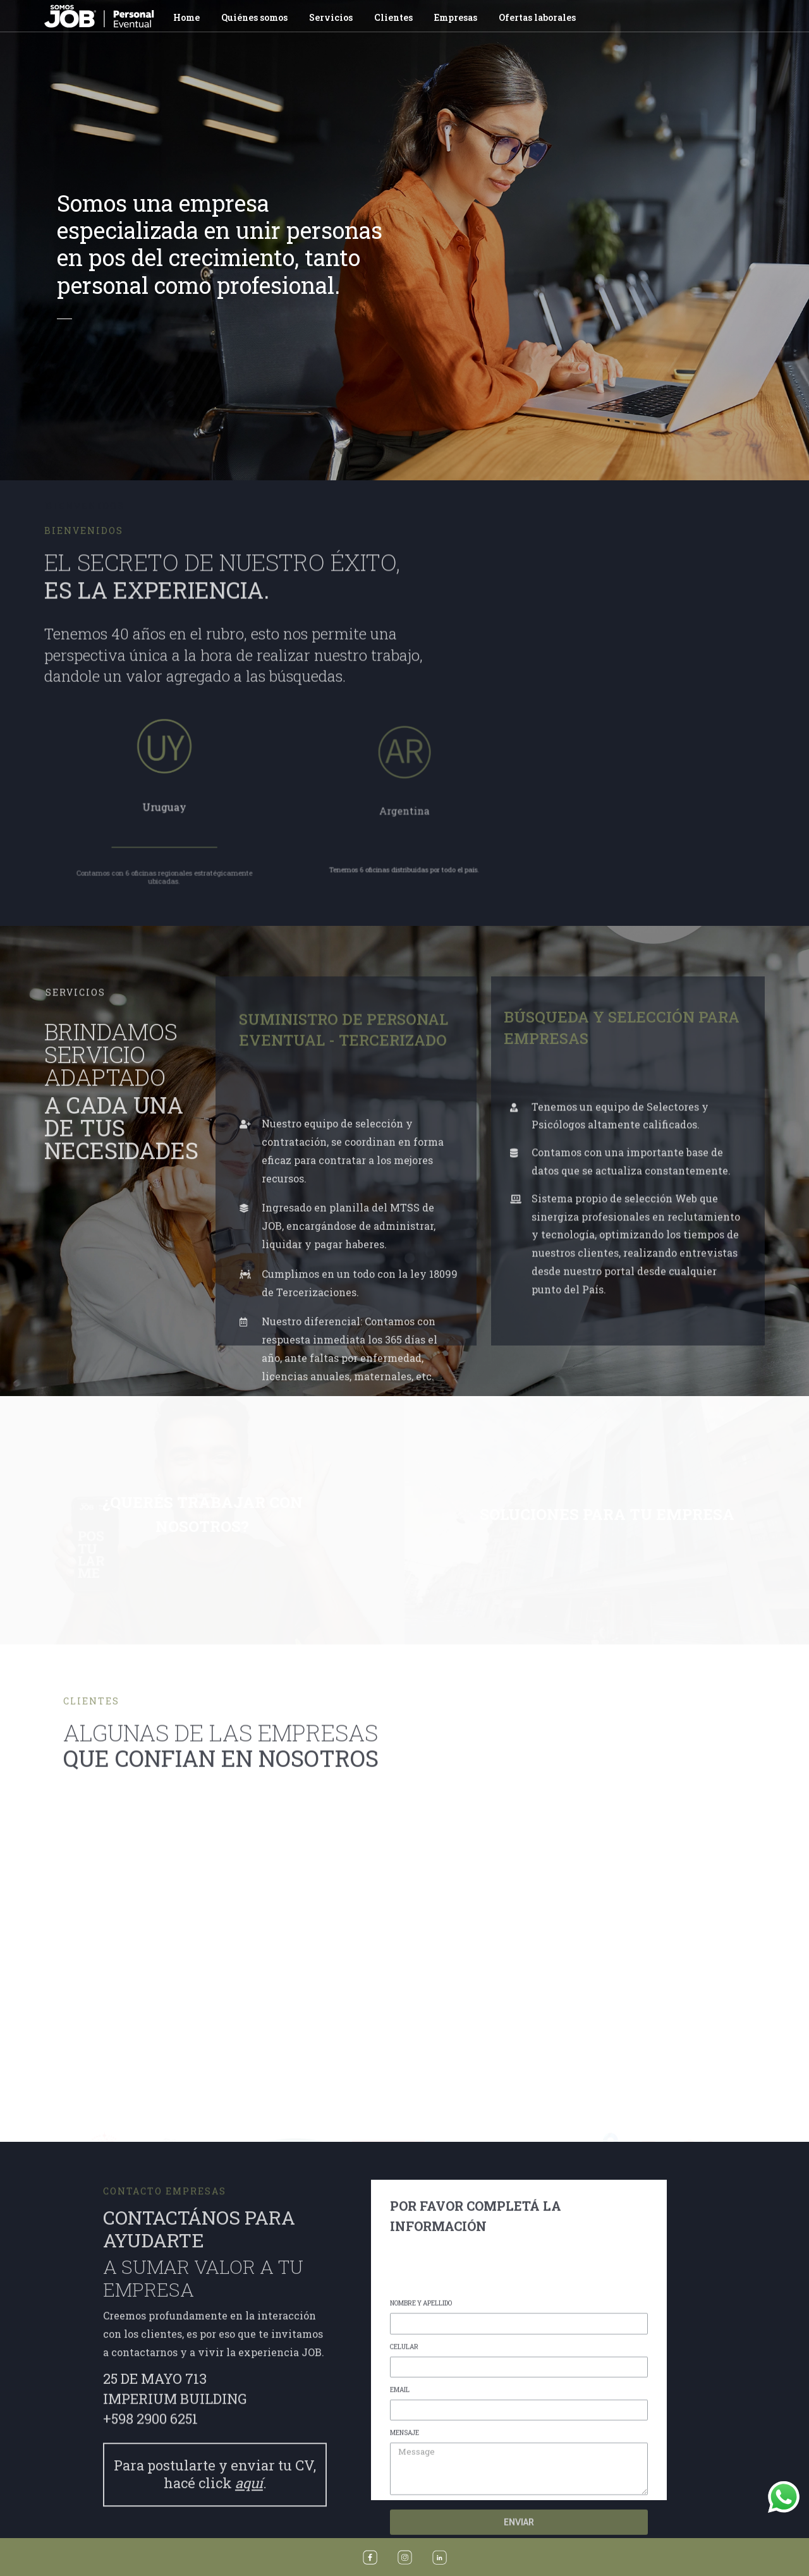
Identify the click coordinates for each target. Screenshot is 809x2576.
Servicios (331, 17)
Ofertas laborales (537, 17)
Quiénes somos (254, 17)
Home (186, 17)
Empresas (455, 17)
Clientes (393, 17)
